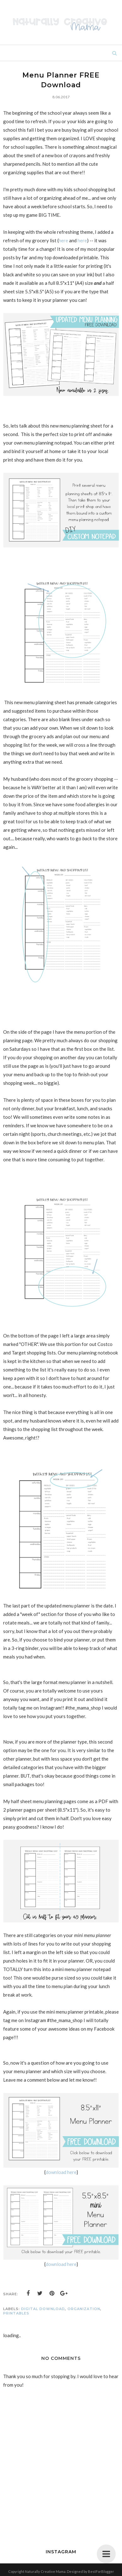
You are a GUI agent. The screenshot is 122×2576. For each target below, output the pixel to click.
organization (83, 2309)
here (63, 240)
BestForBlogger (101, 2571)
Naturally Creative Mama (45, 2571)
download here (61, 2172)
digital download (43, 2309)
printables (16, 2313)
